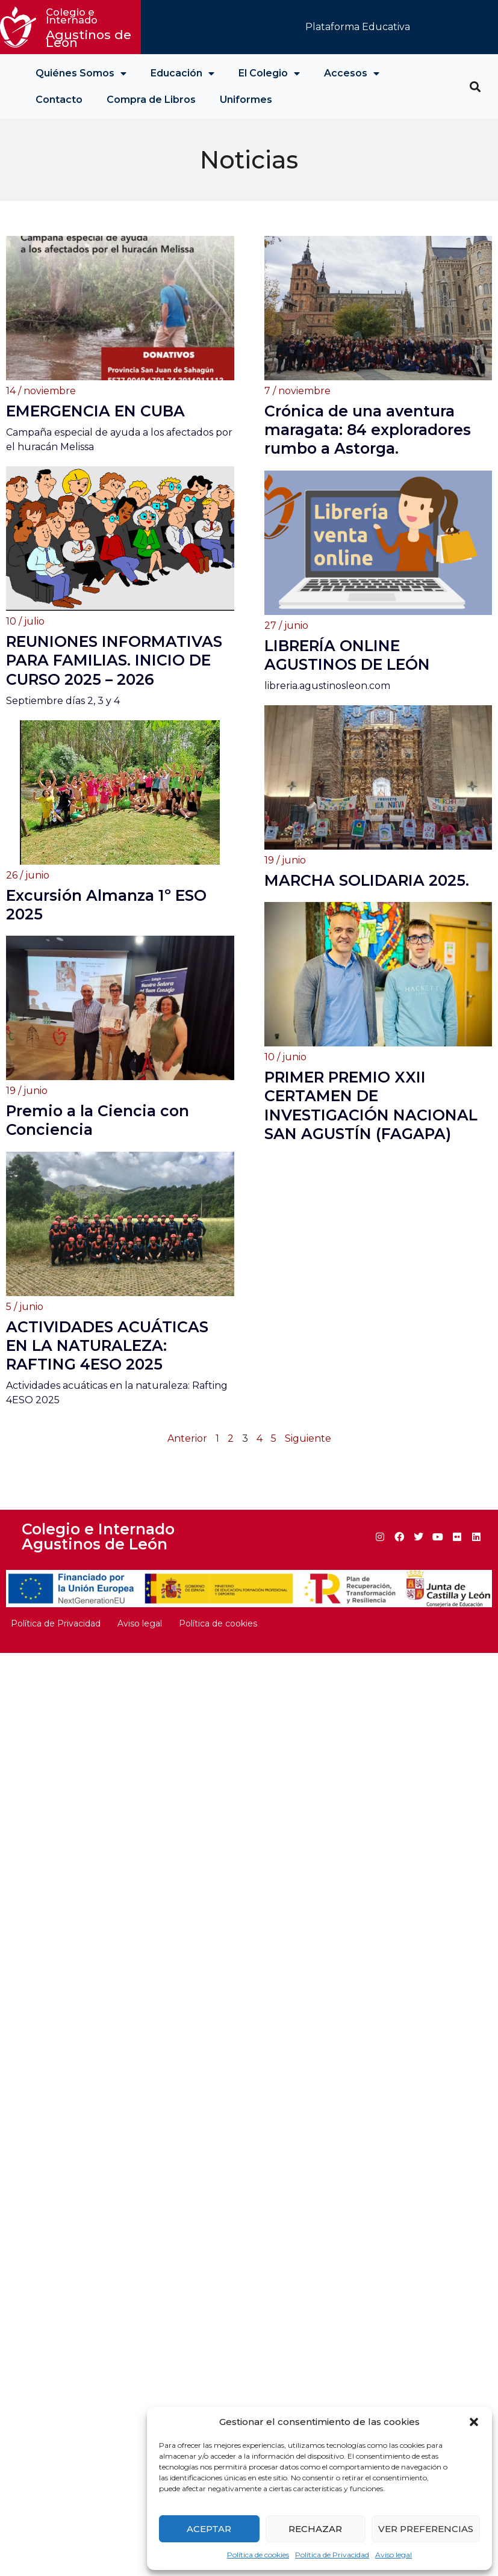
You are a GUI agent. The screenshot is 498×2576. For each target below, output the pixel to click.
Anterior (187, 1460)
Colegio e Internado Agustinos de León (98, 1558)
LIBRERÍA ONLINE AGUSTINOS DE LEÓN (347, 654)
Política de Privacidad (332, 2554)
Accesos (351, 73)
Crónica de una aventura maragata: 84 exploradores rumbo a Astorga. (367, 429)
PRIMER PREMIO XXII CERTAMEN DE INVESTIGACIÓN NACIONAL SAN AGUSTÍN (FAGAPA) (371, 1124)
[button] (474, 2422)
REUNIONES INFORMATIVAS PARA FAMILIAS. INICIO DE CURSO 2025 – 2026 (114, 664)
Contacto (59, 99)
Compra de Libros (151, 99)
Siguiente (308, 1460)
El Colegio (269, 73)
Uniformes (246, 99)
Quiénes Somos (81, 73)
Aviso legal (393, 2554)
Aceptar (209, 2528)
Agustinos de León (90, 28)
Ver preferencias (425, 2528)
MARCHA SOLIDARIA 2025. (366, 880)
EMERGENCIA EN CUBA (95, 411)
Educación (182, 73)
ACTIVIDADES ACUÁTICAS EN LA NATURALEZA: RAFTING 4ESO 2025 (107, 1367)
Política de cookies (258, 2554)
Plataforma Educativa (357, 26)
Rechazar (315, 2528)
